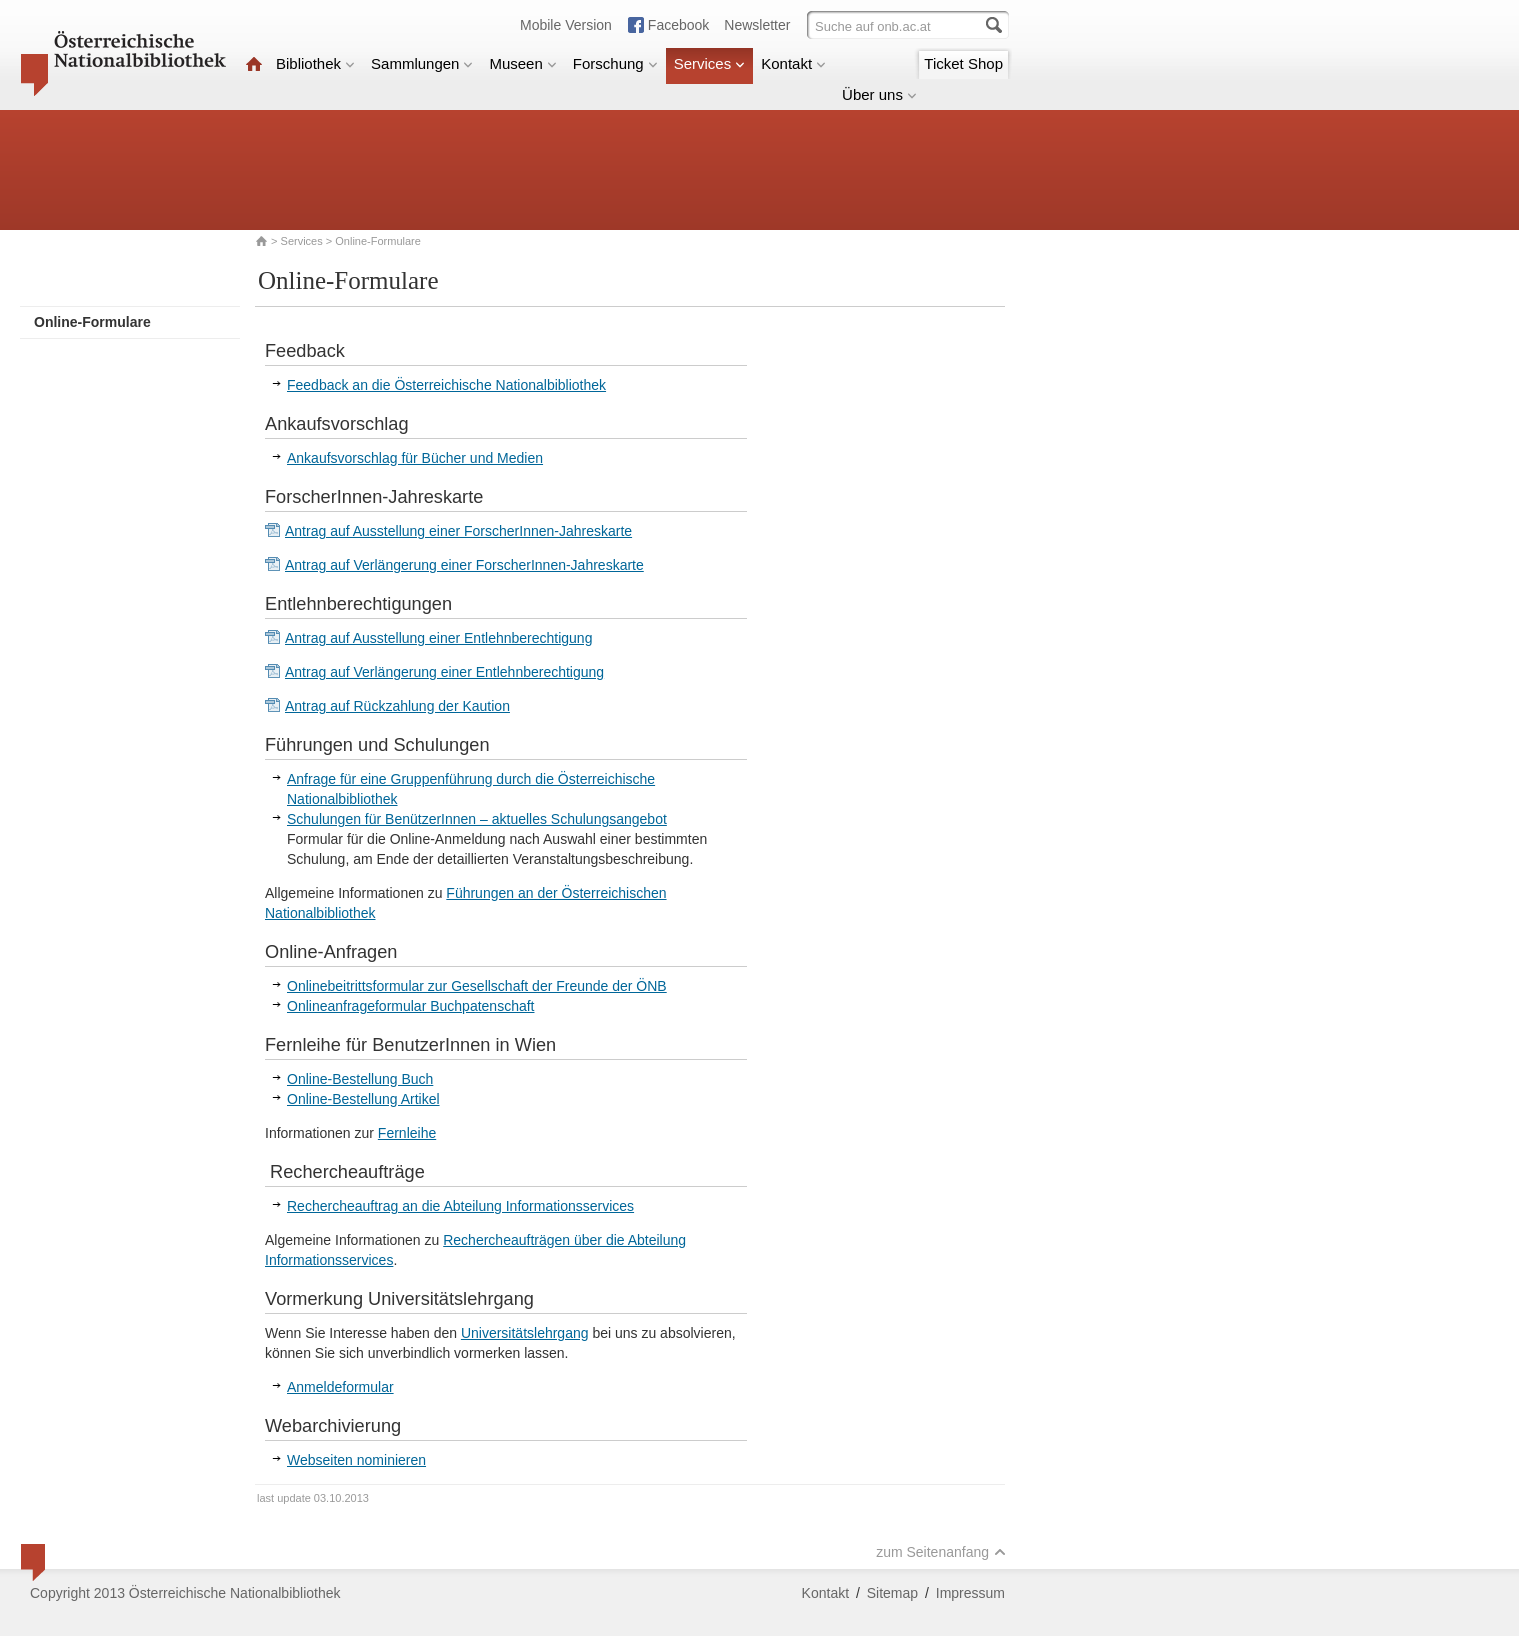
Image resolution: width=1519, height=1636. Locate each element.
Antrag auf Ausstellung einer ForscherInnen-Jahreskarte (458, 531)
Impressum (970, 1593)
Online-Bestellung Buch (360, 1079)
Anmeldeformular (340, 1387)
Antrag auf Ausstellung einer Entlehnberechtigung (438, 638)
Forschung (615, 63)
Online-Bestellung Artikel (363, 1099)
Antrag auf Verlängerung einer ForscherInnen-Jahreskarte (464, 565)
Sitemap (892, 1593)
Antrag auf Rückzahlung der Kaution (397, 706)
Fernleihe (407, 1133)
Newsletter (757, 25)
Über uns (879, 94)
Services (710, 63)
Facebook (678, 25)
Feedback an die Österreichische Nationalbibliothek (446, 385)
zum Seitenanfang (941, 1552)
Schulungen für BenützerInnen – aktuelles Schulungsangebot (477, 819)
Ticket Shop (963, 63)
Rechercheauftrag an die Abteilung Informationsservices (460, 1206)
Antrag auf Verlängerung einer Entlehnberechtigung (444, 672)
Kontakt (793, 63)
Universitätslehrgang (525, 1333)
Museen (522, 63)
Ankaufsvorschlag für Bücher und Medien (415, 458)
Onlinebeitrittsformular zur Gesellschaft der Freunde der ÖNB (477, 986)
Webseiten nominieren (356, 1460)
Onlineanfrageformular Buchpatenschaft (410, 1006)
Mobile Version (566, 25)
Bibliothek (315, 63)
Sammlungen (422, 63)
